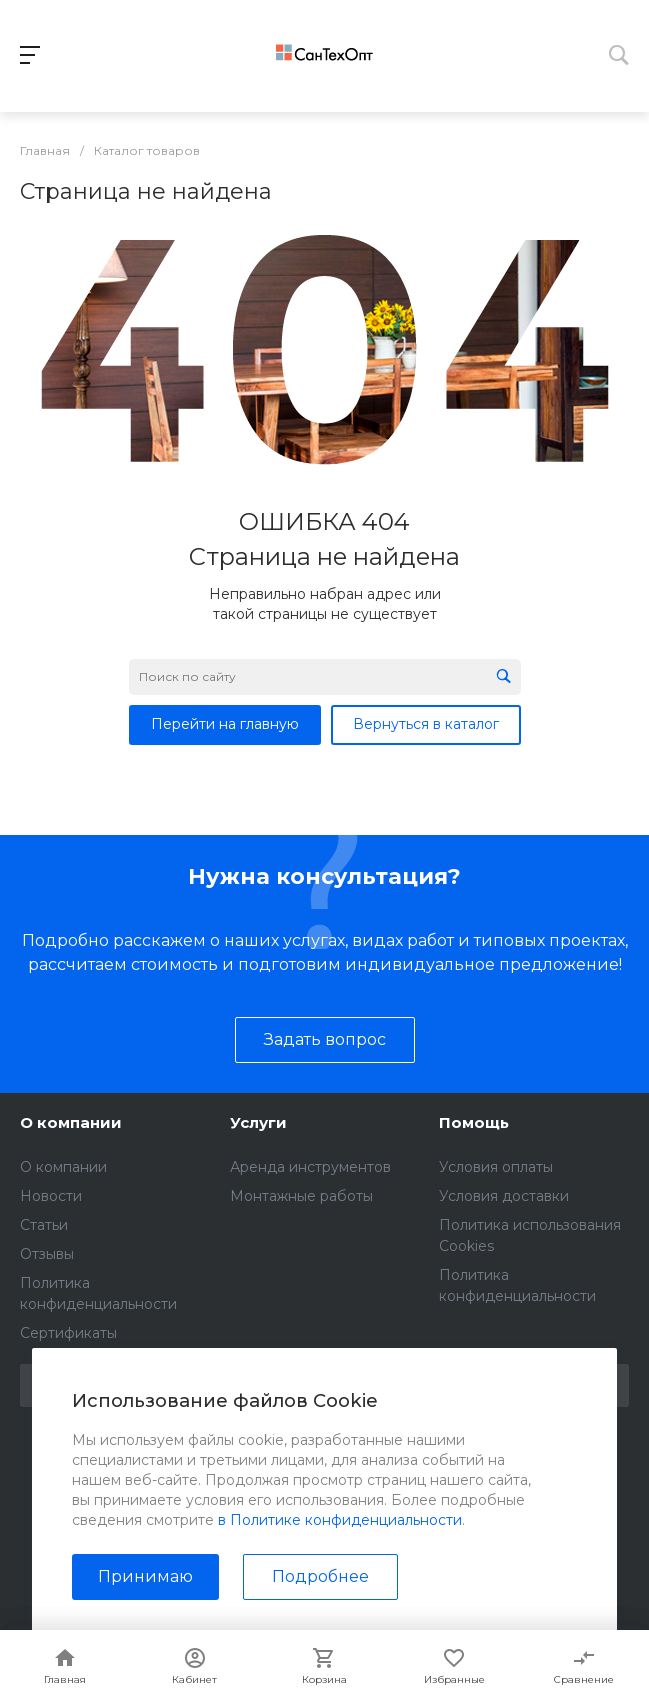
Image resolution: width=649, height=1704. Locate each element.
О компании (71, 1122)
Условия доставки (504, 1196)
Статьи (44, 1225)
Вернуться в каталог (426, 724)
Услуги (258, 1122)
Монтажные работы (301, 1196)
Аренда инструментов (310, 1167)
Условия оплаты (496, 1167)
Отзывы (47, 1254)
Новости (51, 1196)
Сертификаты (68, 1333)
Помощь (474, 1122)
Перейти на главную (225, 724)
